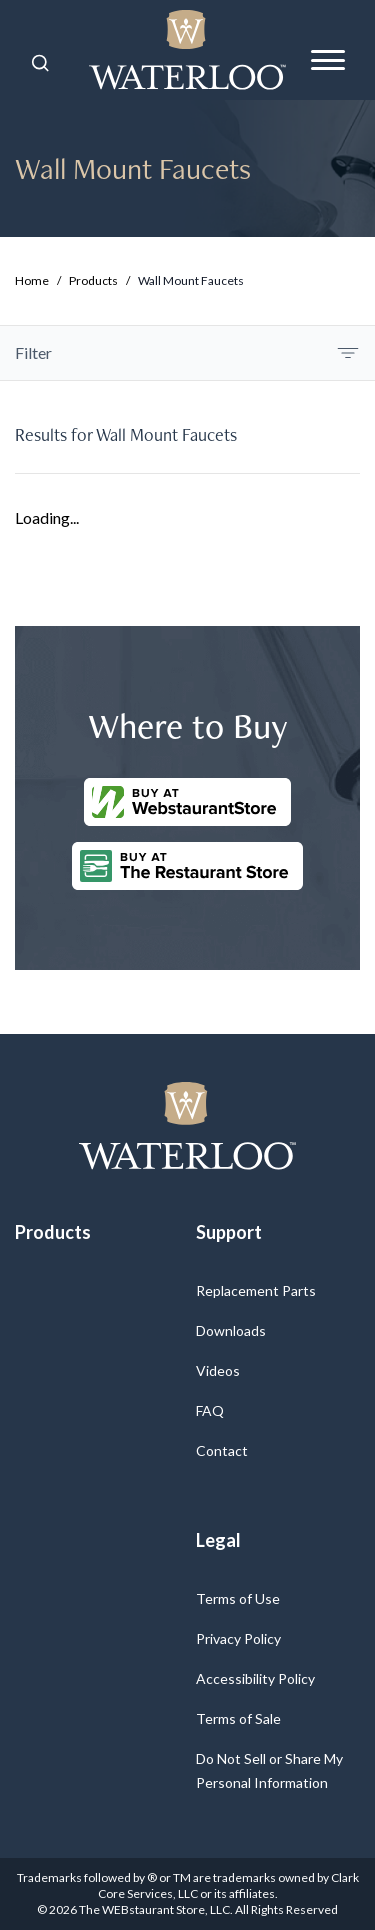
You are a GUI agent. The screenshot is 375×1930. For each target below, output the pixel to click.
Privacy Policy (238, 1638)
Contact (222, 1450)
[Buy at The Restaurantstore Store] (187, 866)
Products (93, 280)
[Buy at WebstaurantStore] (187, 802)
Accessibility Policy (255, 1678)
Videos (218, 1370)
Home (32, 280)
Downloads (231, 1330)
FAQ (210, 1410)
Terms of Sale (238, 1718)
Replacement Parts (256, 1290)
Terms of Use (238, 1598)
